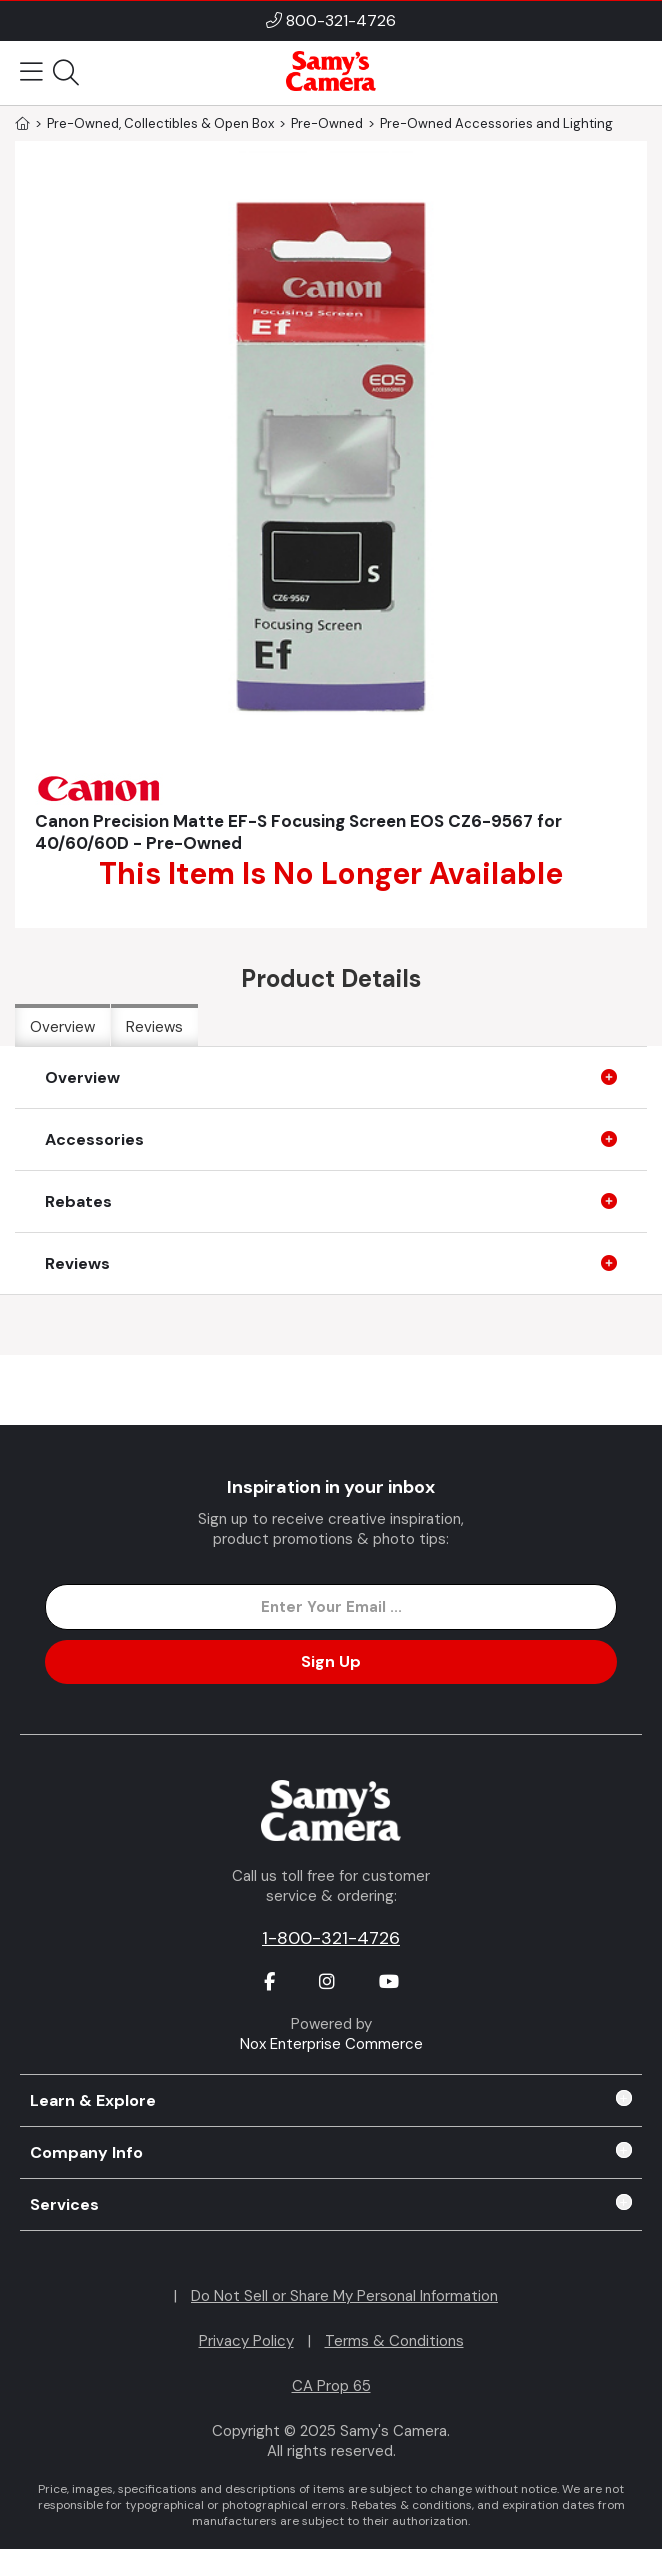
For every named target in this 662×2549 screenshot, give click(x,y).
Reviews (154, 1027)
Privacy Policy (246, 2341)
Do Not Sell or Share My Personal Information (344, 2296)
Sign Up (331, 1661)
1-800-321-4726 (331, 1938)
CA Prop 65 (331, 2386)
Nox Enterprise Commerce (331, 2044)
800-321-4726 (341, 20)
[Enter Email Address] (331, 1607)
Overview (62, 1027)
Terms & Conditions (394, 2341)
